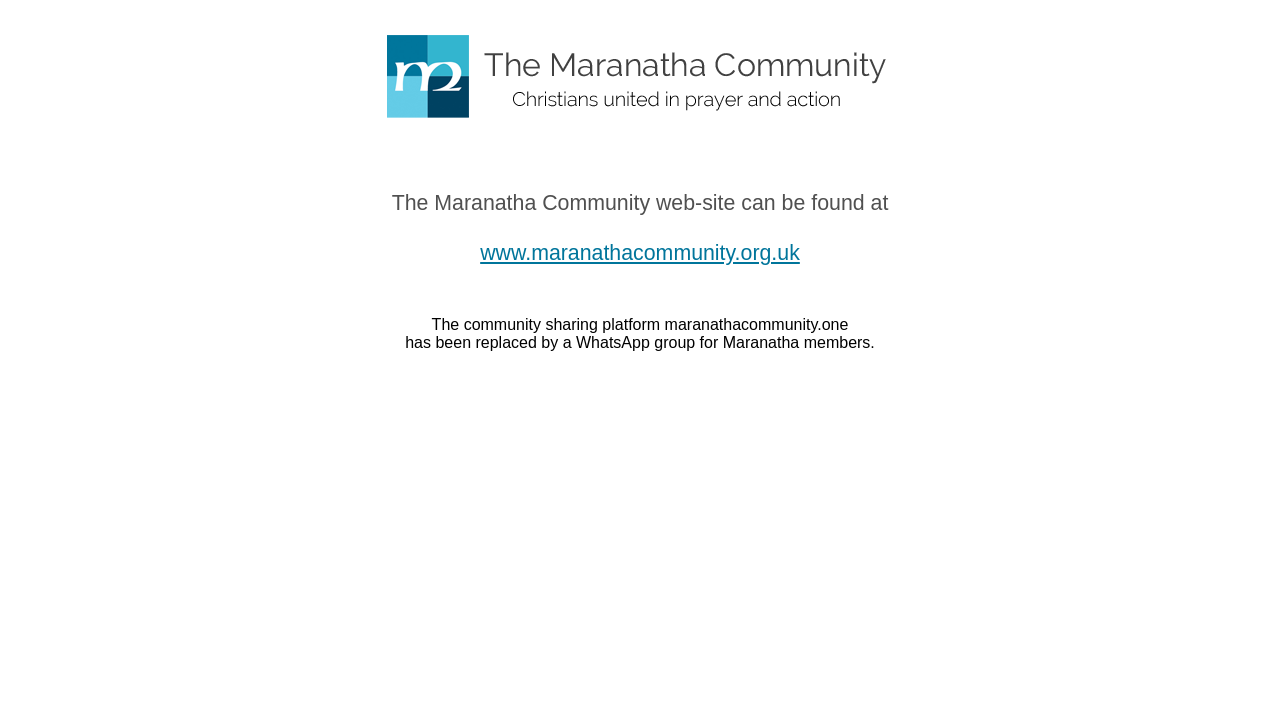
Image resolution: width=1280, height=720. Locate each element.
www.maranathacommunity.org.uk (640, 253)
